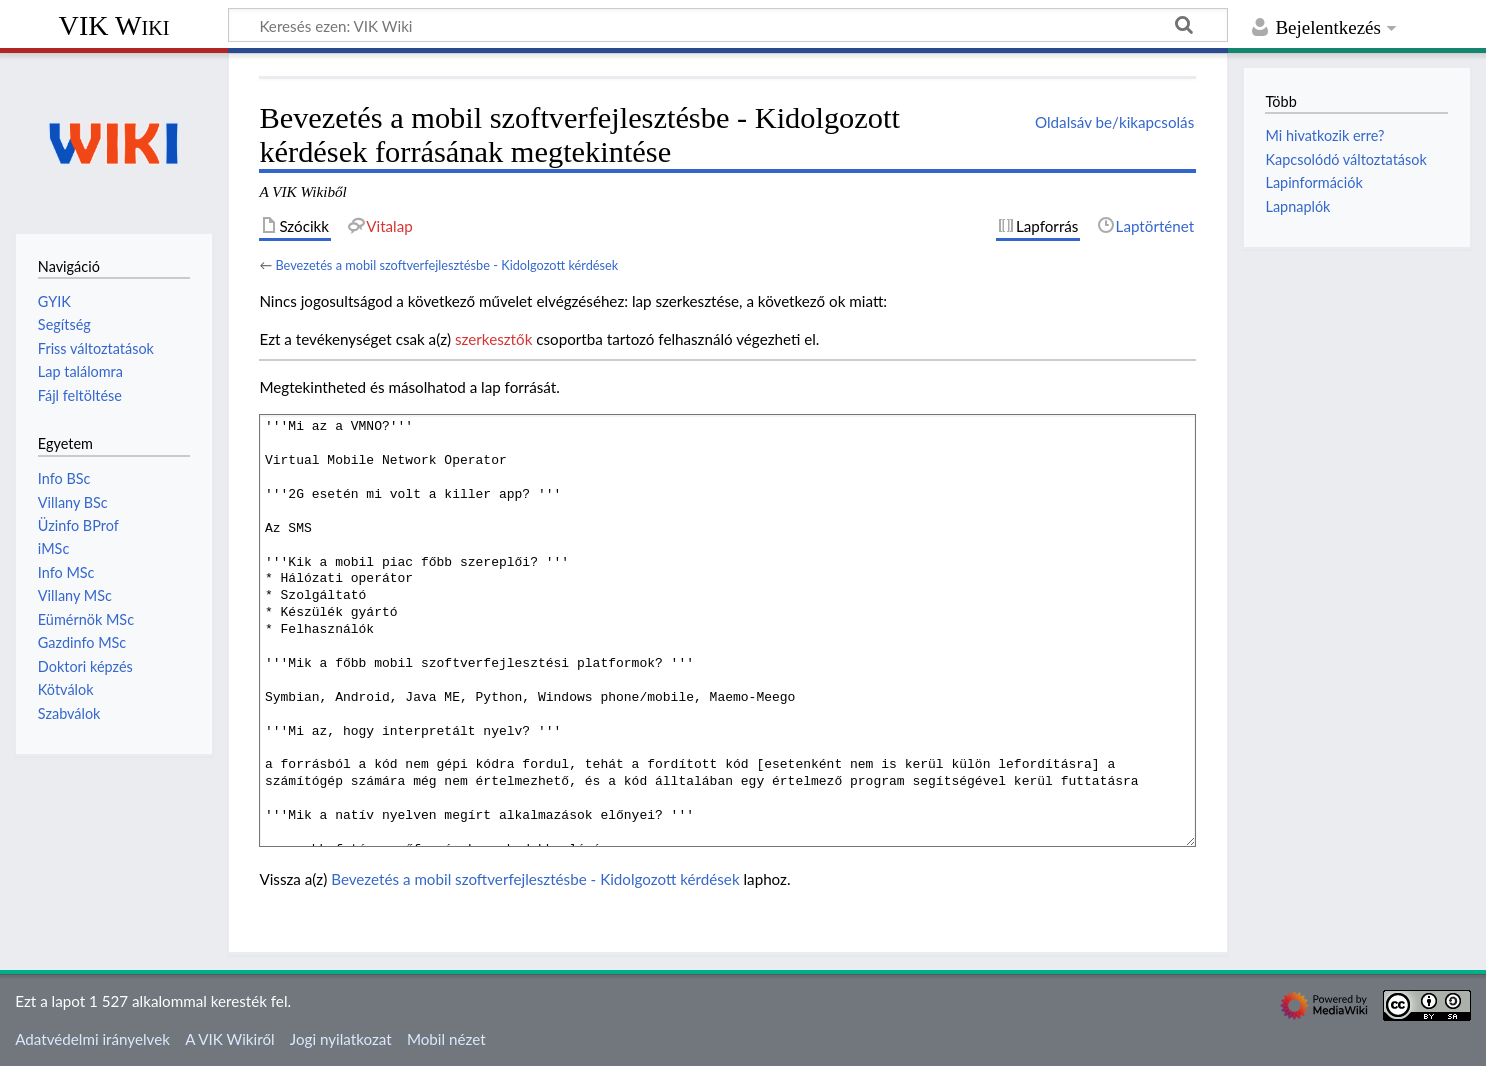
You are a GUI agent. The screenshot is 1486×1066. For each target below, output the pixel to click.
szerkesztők (493, 339)
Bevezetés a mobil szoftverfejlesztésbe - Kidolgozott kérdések (446, 265)
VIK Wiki (114, 25)
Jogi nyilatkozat (341, 1039)
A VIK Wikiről (229, 1039)
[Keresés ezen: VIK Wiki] (728, 25)
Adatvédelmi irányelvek (92, 1039)
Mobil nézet (446, 1039)
